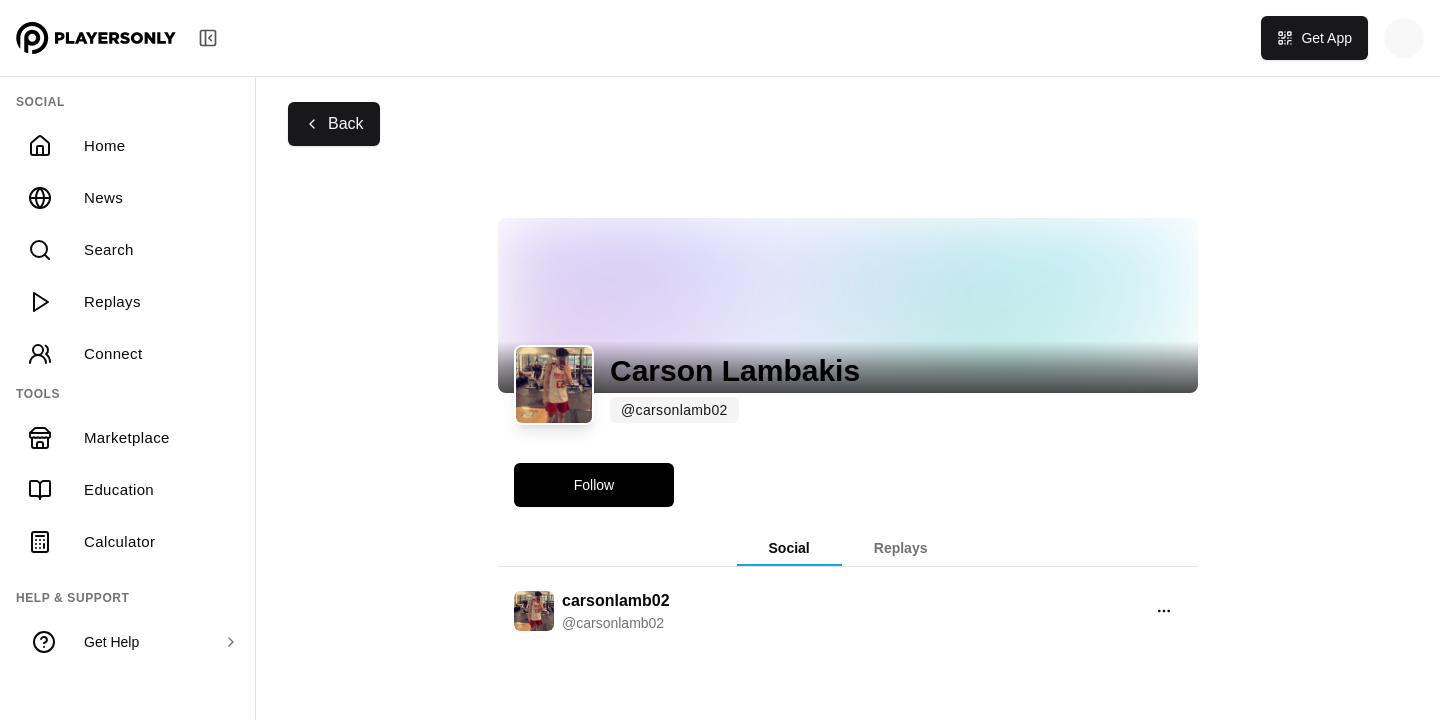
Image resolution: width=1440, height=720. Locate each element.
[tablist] (848, 549)
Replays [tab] (901, 548)
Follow (594, 485)
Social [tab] (789, 548)
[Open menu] (1164, 611)
